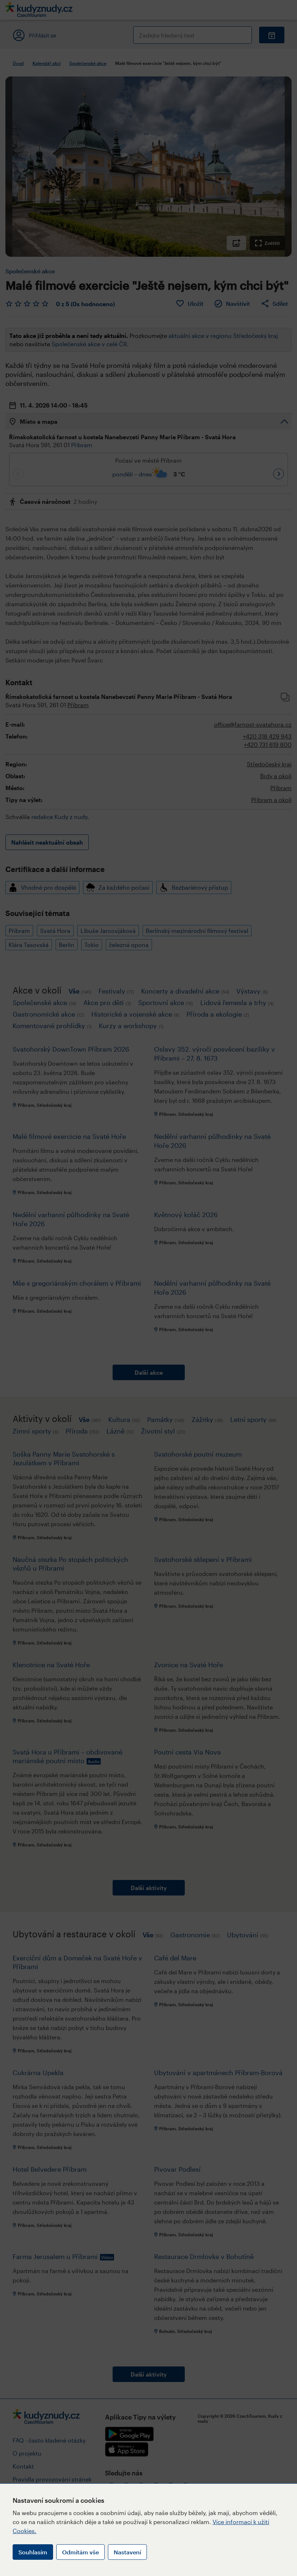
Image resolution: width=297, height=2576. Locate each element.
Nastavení (127, 2552)
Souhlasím (32, 2552)
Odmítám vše (80, 2552)
